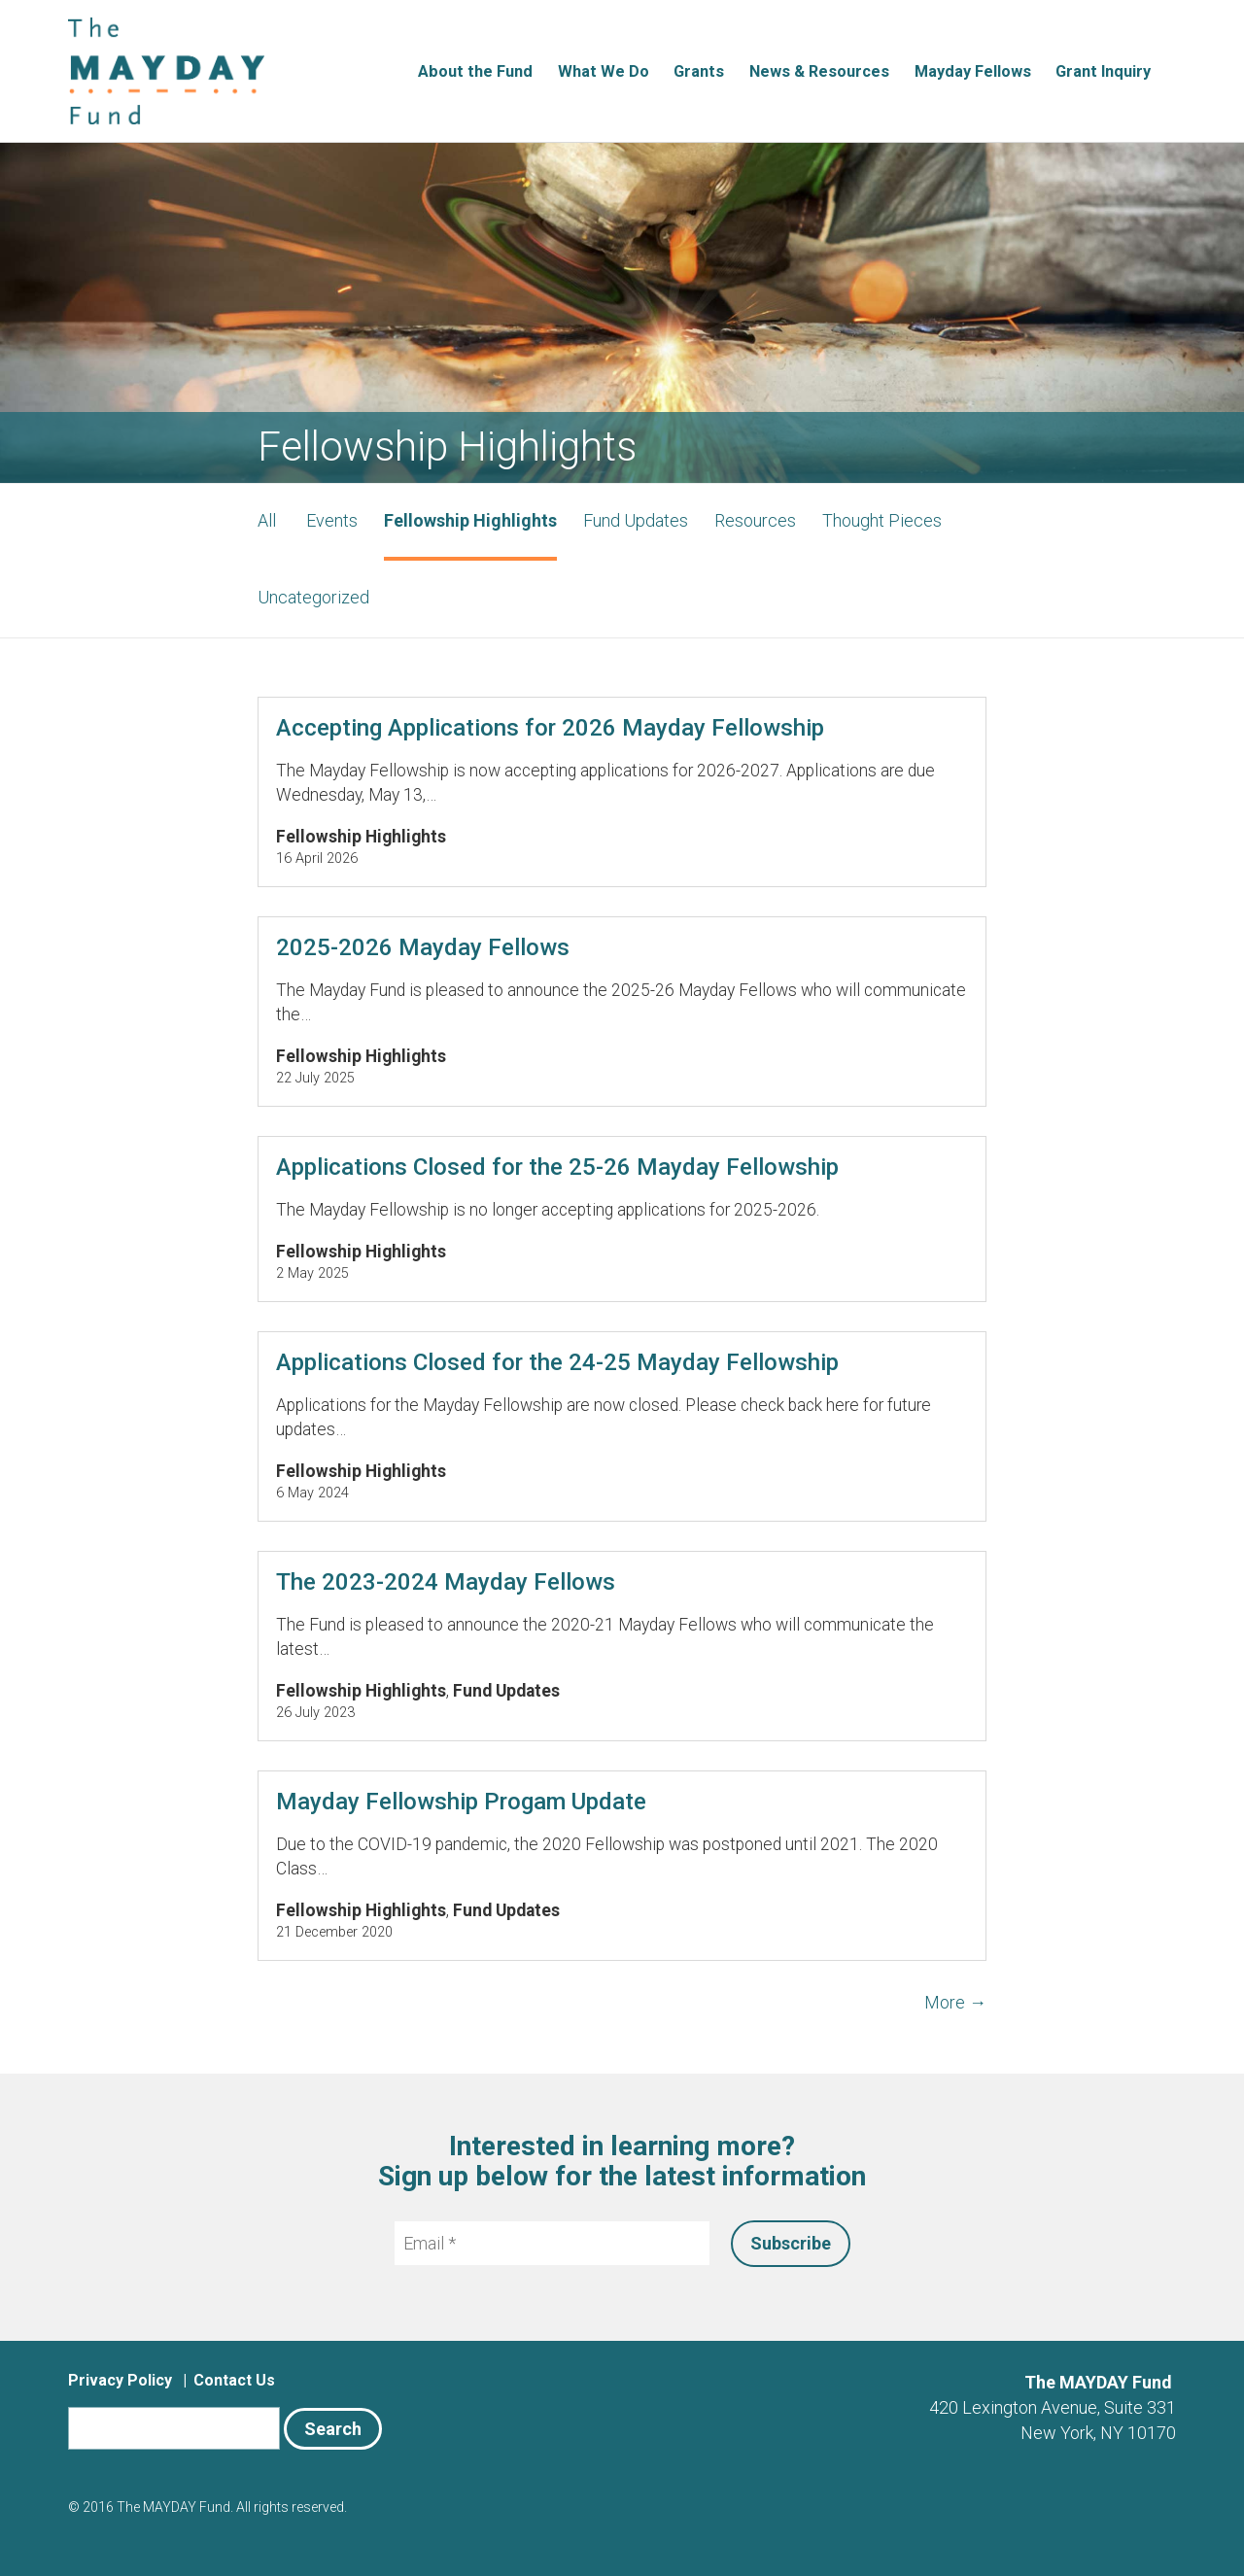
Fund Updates (635, 520)
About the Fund (475, 71)
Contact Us (234, 2380)
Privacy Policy (120, 2380)
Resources (755, 520)
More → (955, 2002)
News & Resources (819, 71)
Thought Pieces (882, 520)
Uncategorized (313, 597)
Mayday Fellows (973, 71)
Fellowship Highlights (470, 520)
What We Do (603, 71)
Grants (699, 71)
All (267, 520)
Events (332, 520)
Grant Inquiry (1103, 71)
